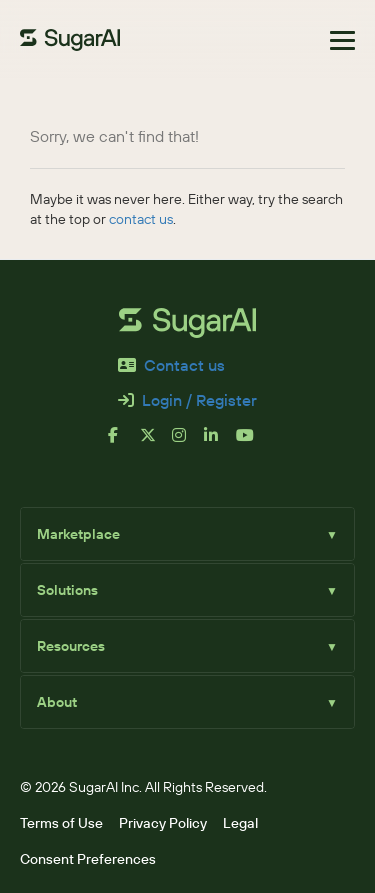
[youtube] (252, 443)
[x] (156, 443)
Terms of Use (61, 823)
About (187, 702)
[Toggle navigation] (342, 40)
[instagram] (188, 443)
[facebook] (124, 443)
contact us (141, 219)
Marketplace (187, 534)
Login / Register (187, 400)
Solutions (187, 590)
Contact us (171, 365)
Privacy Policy (163, 823)
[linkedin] (220, 443)
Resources (187, 646)
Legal (240, 823)
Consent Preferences (88, 859)
